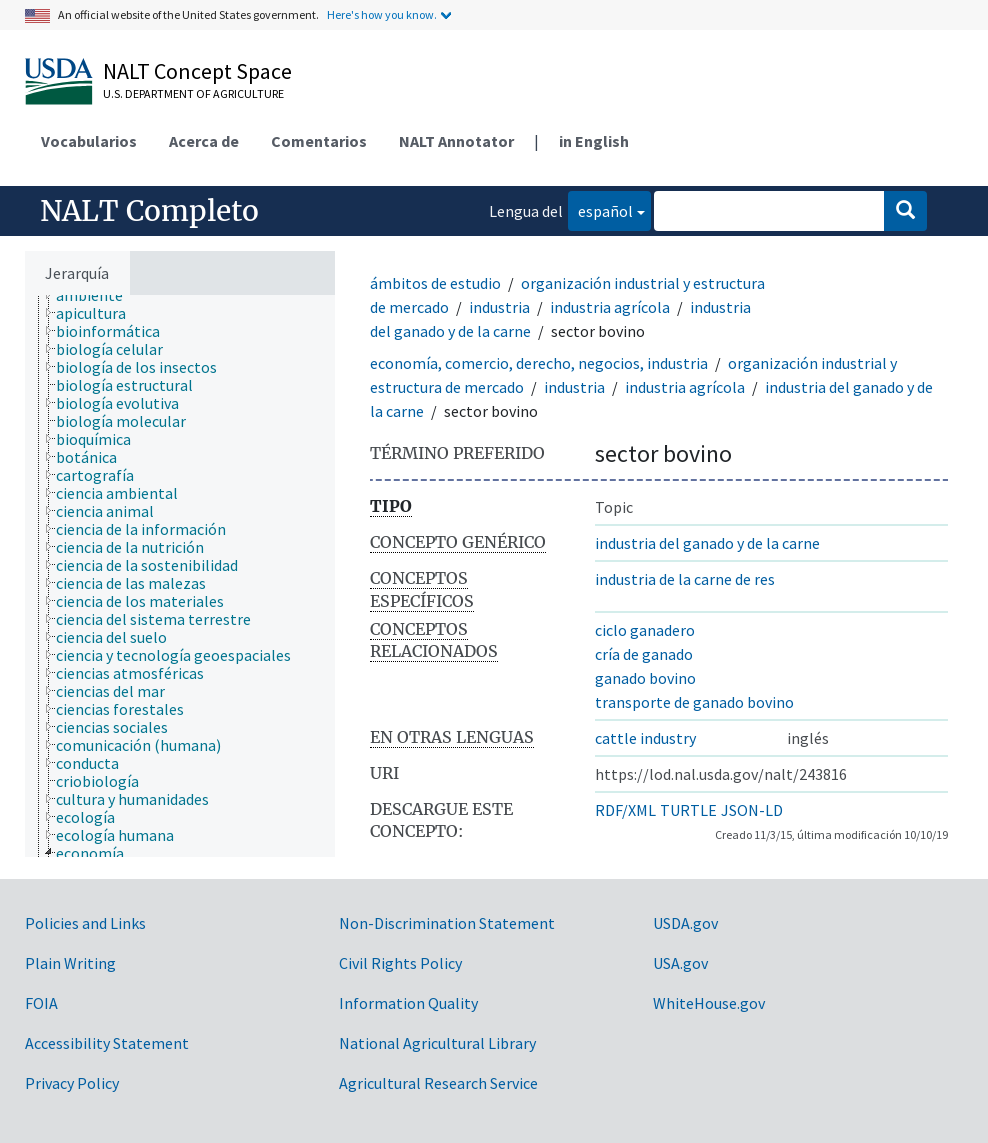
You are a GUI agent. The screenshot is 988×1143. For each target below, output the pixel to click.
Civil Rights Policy (400, 963)
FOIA (41, 1003)
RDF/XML (625, 810)
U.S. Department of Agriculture (193, 93)
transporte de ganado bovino (694, 702)
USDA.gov (685, 923)
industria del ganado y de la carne (707, 543)
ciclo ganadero (645, 630)
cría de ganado (644, 654)
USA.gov (680, 963)
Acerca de (204, 141)
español (600, 209)
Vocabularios (89, 141)
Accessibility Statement (107, 1043)
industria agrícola (610, 307)
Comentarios (319, 141)
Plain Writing (70, 963)
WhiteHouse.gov (709, 1003)
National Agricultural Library (437, 1043)
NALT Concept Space (197, 71)
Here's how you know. (382, 14)
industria (499, 307)
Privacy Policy (72, 1083)
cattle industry (645, 738)
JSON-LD (752, 810)
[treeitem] (98, 295)
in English (594, 141)
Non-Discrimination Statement (447, 923)
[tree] (180, 576)
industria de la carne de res (685, 579)
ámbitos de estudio (435, 283)
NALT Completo (149, 211)
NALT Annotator (456, 141)
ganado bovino (645, 678)
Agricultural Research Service (438, 1083)
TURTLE (688, 810)
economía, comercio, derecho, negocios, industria (539, 363)
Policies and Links (85, 923)
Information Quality (408, 1003)
